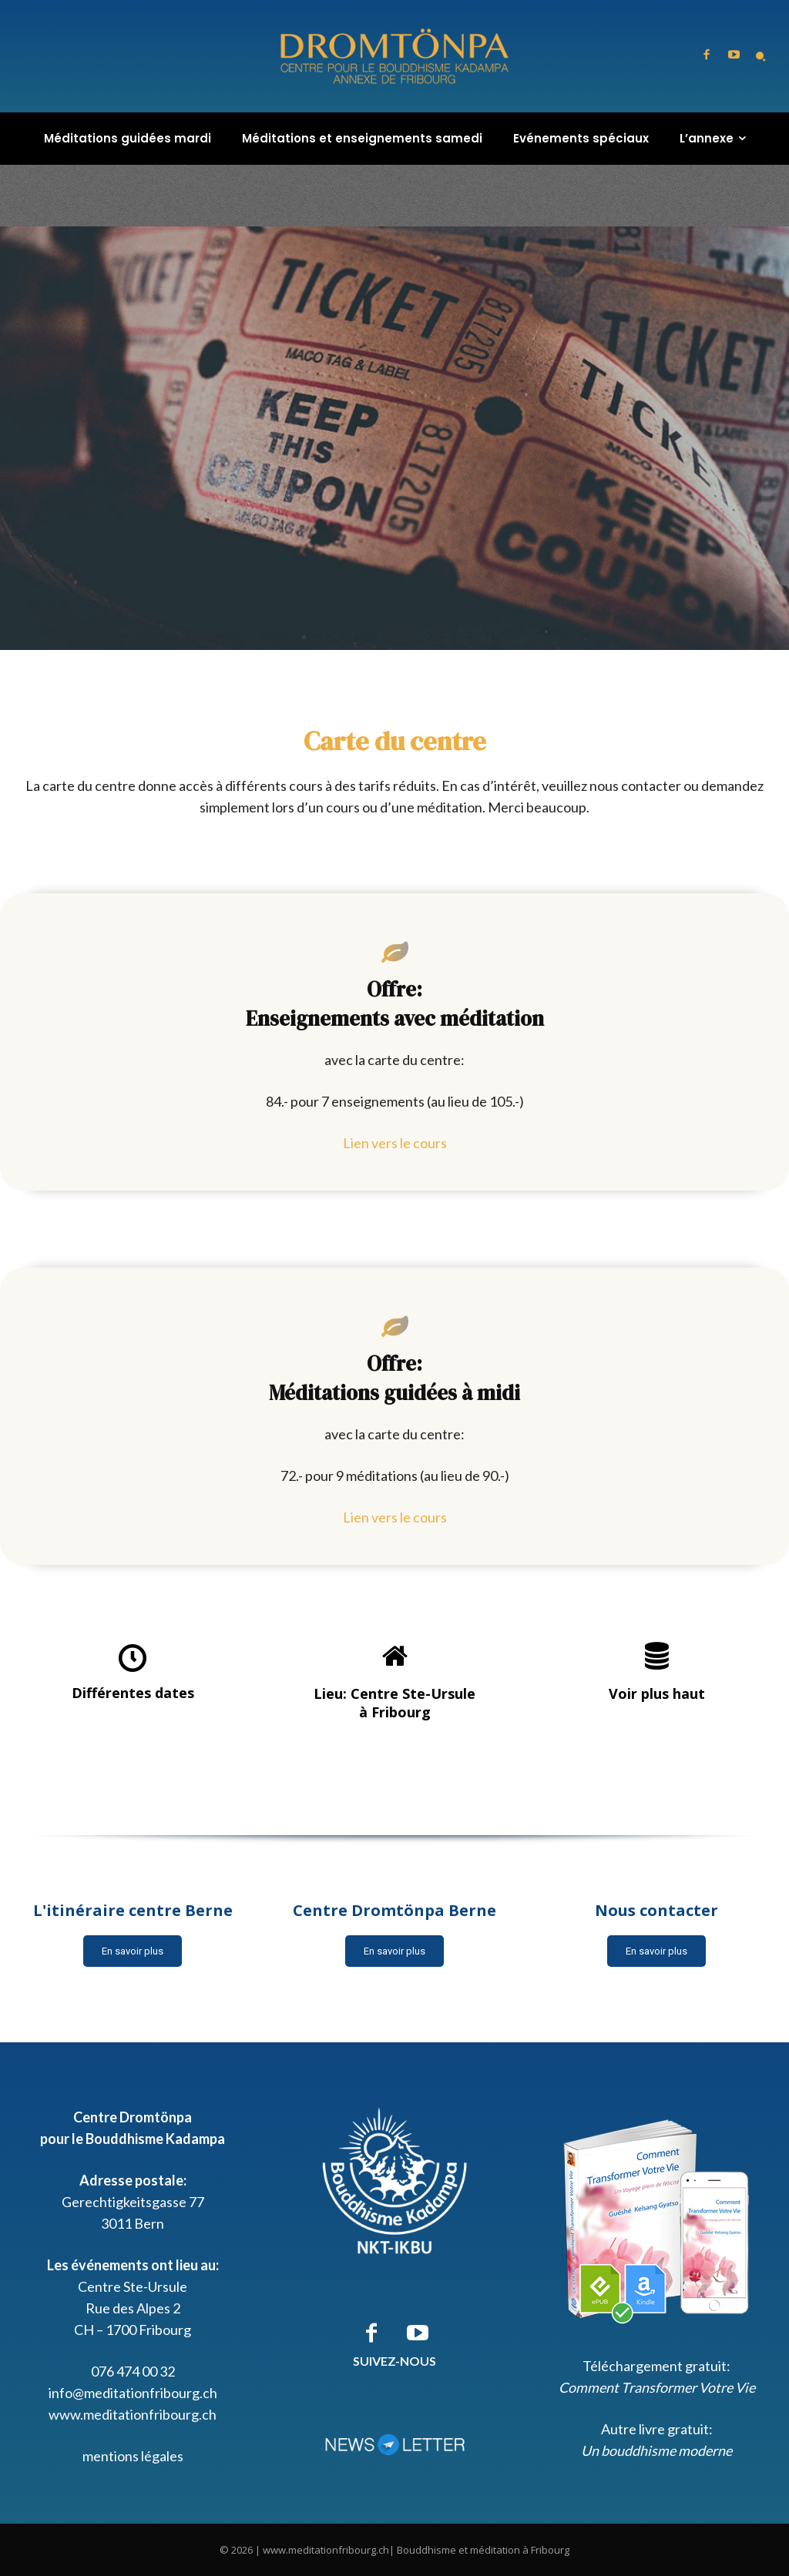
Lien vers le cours (395, 1142)
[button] (760, 56)
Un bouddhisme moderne (656, 2450)
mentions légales (132, 2455)
